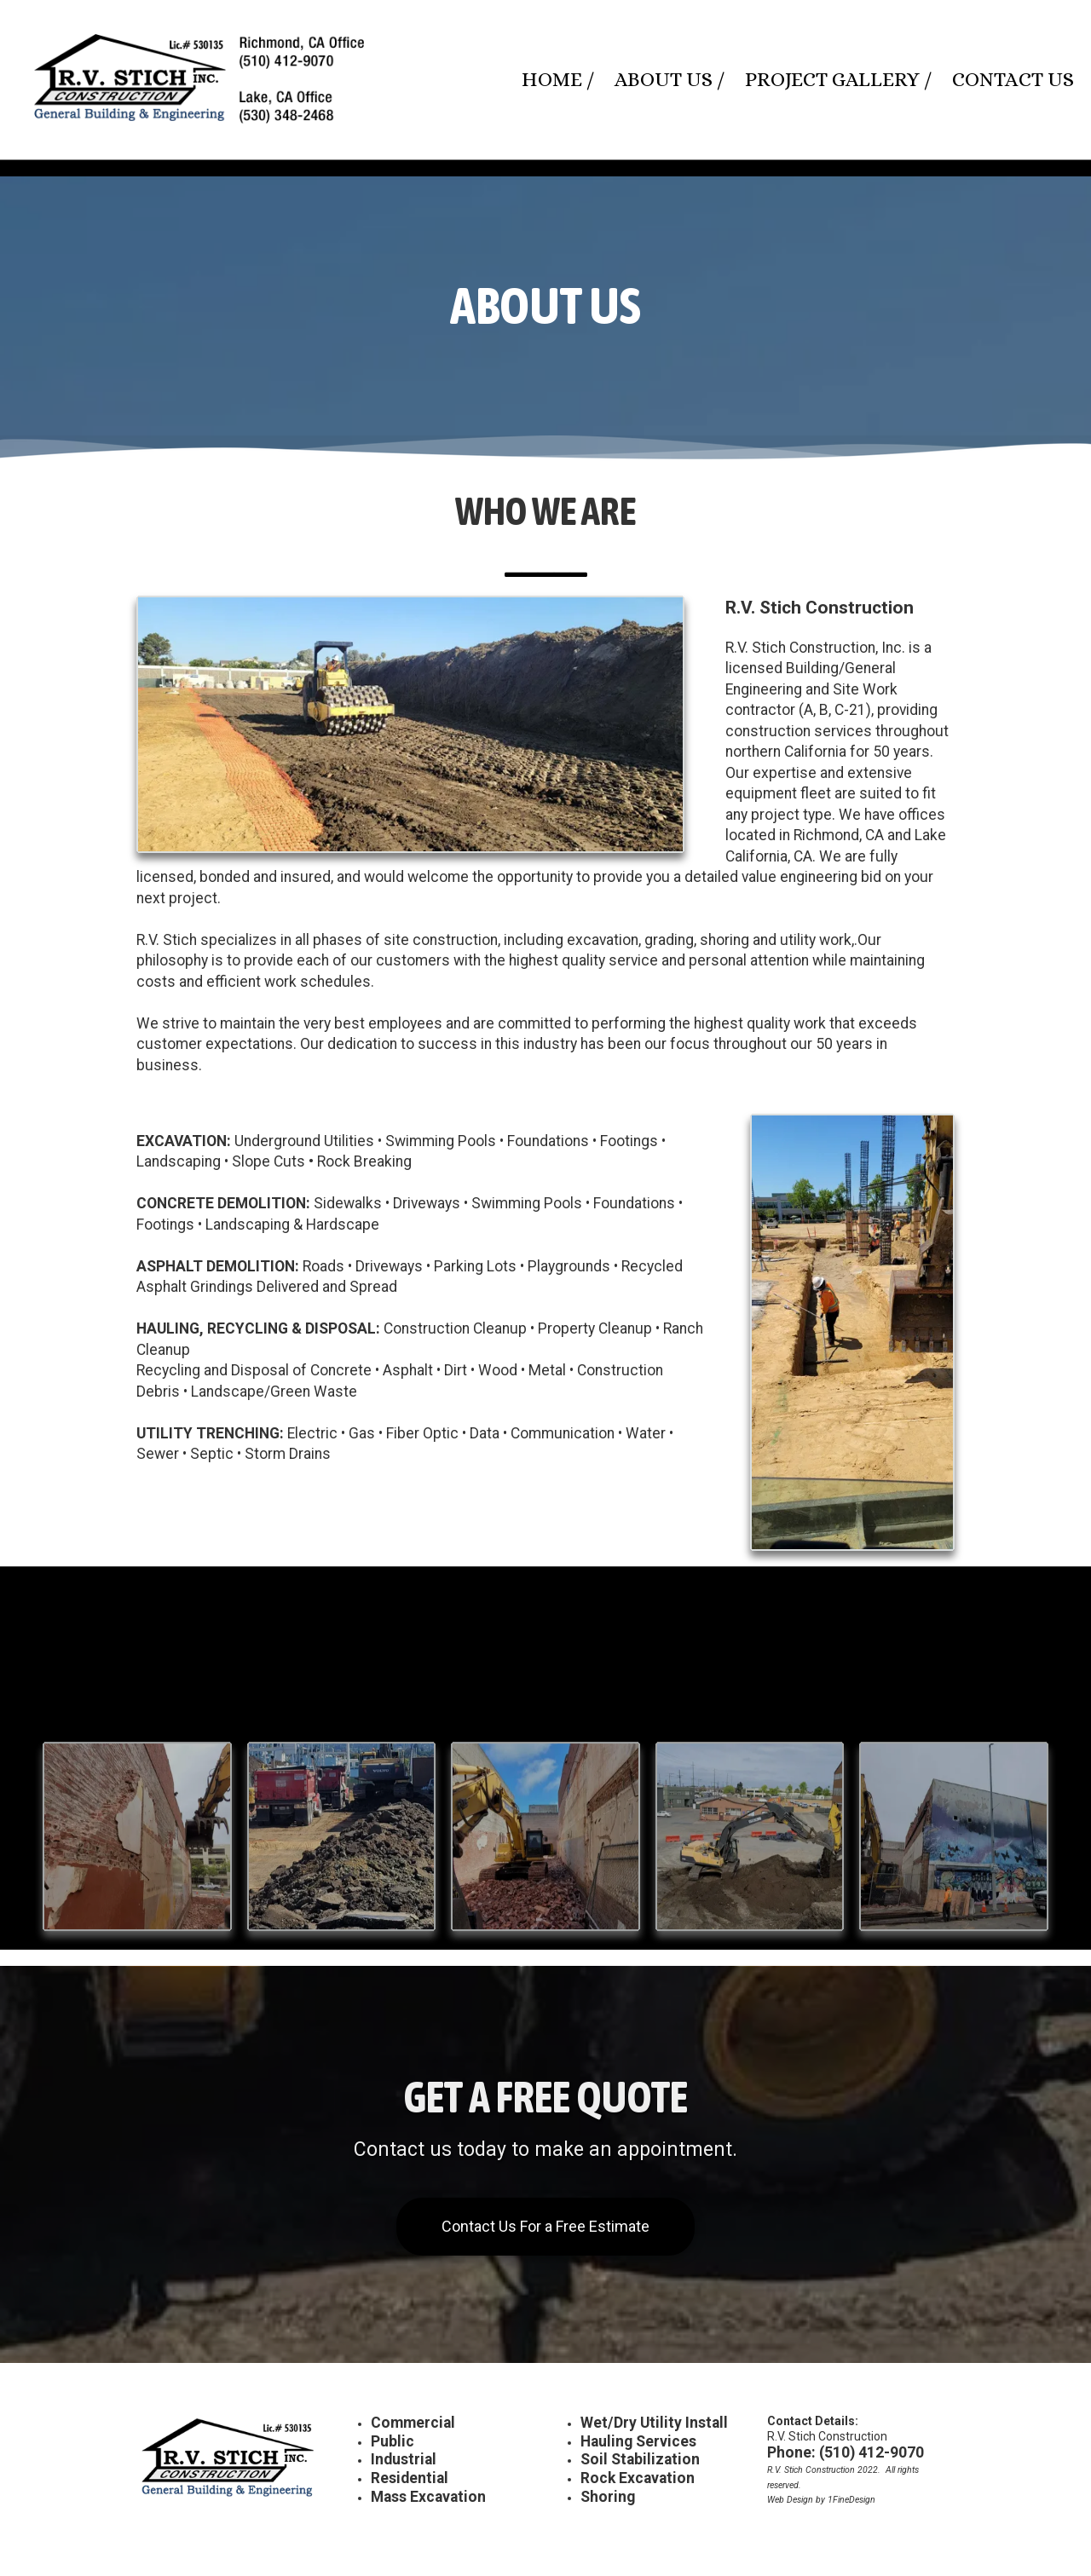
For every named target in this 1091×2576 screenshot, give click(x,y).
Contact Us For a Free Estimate (545, 2226)
